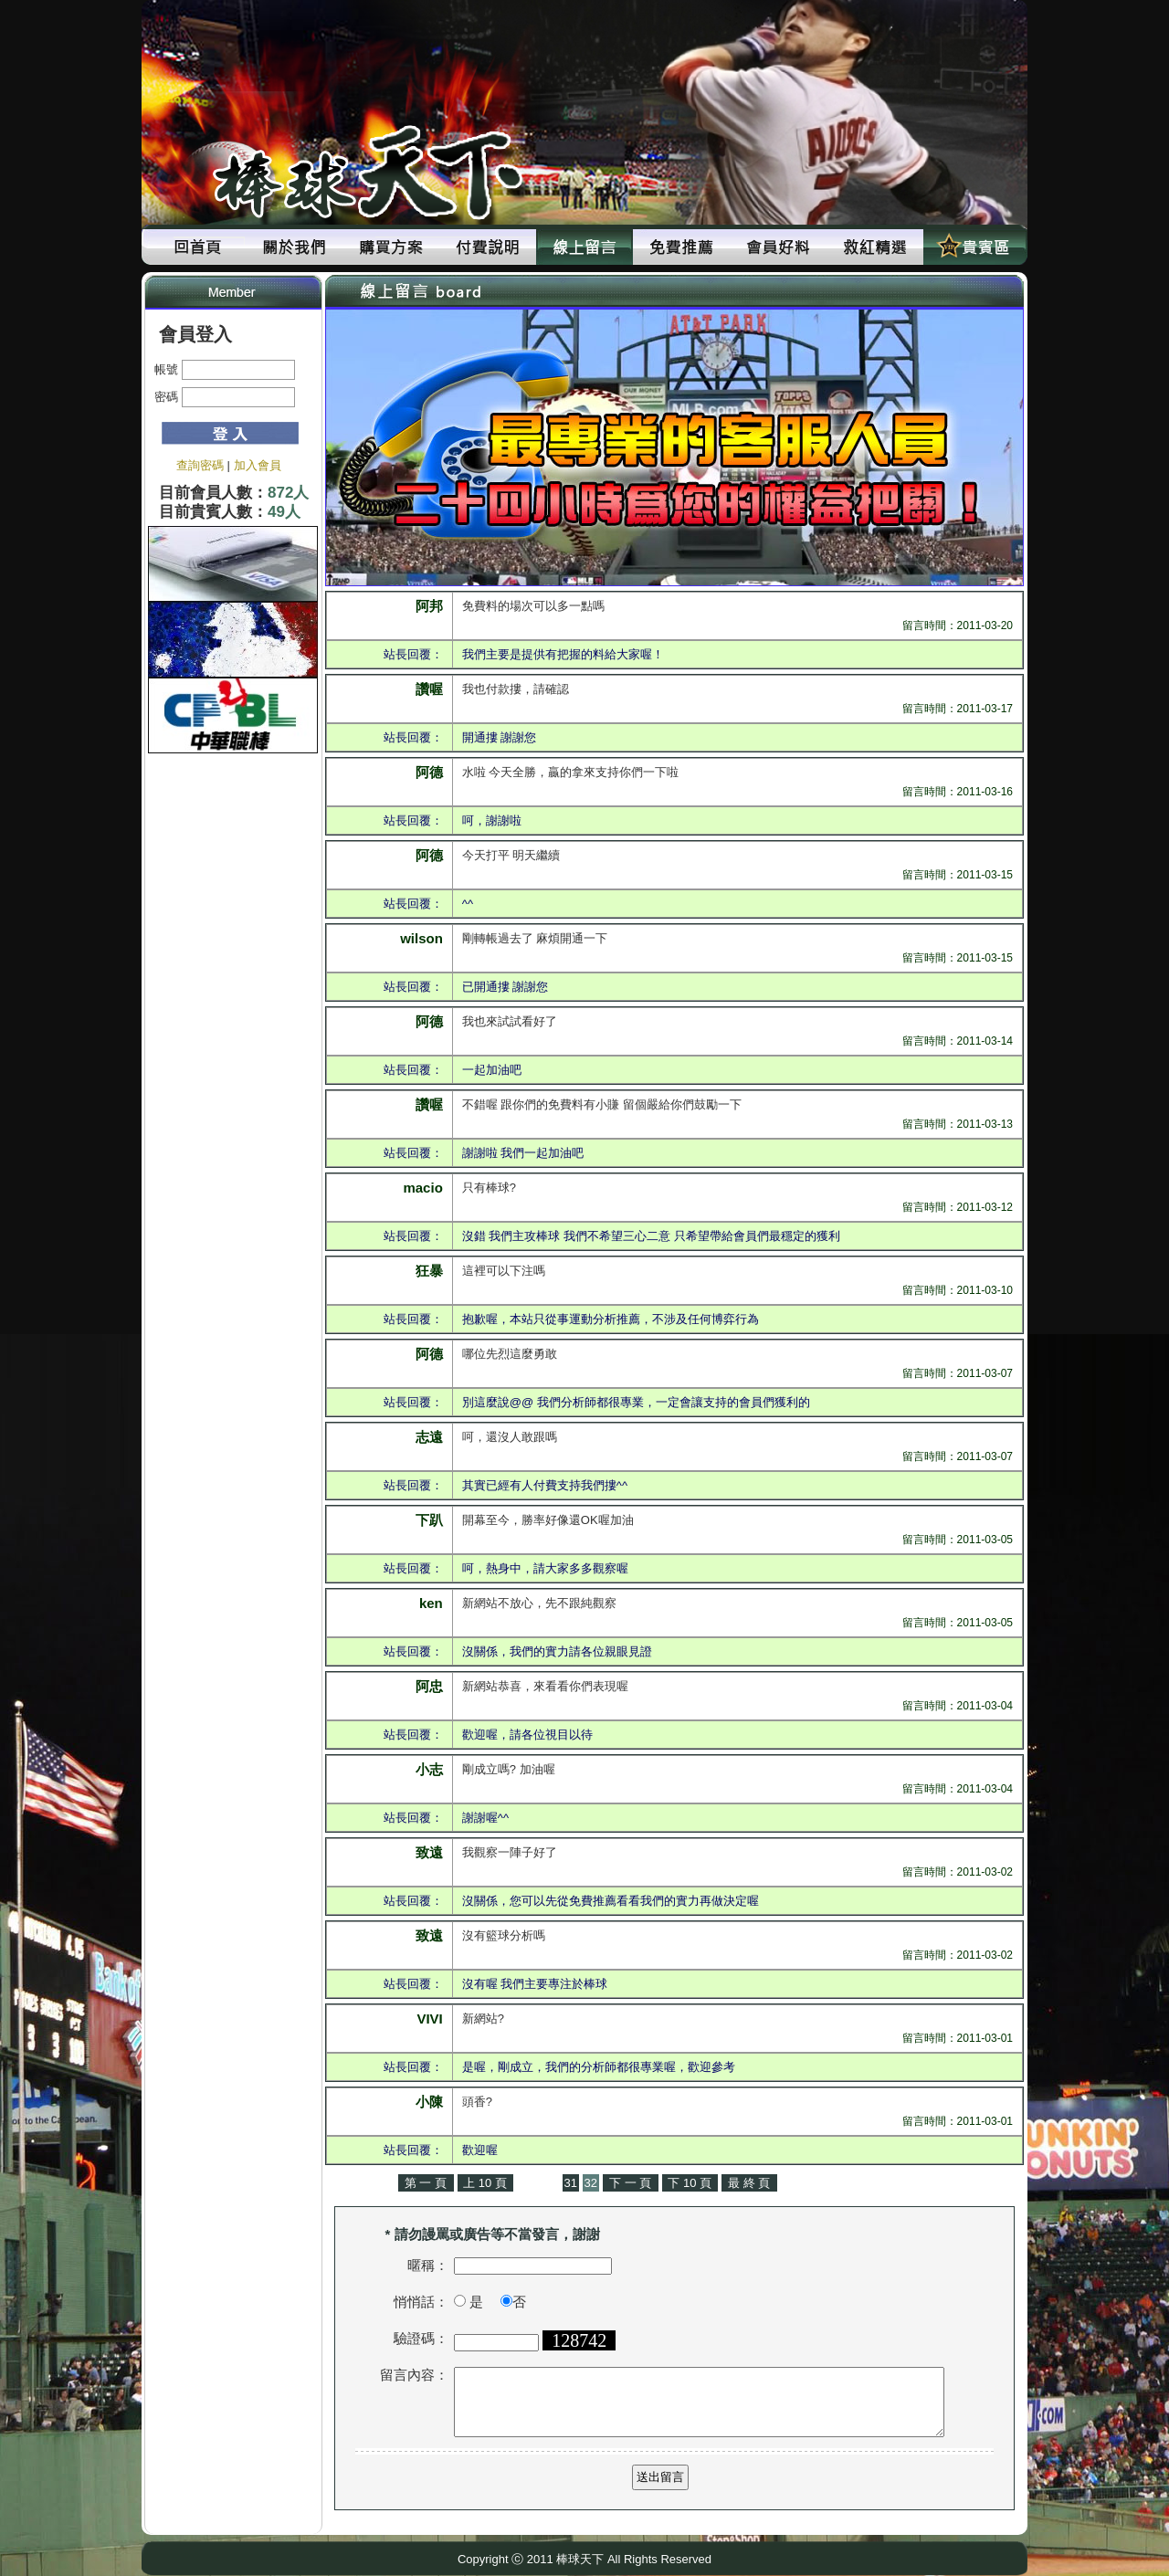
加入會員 (257, 465)
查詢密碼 (200, 465)
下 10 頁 (689, 2183)
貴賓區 (971, 247)
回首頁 (197, 247)
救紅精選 (875, 247)
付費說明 (487, 247)
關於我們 (294, 247)
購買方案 (390, 247)
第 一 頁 (426, 2183)
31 (570, 2183)
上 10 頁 (485, 2183)
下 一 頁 (630, 2183)
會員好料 (778, 247)
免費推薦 (681, 247)
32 (590, 2183)
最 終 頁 (749, 2183)
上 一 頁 (538, 2183)
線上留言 (584, 247)
